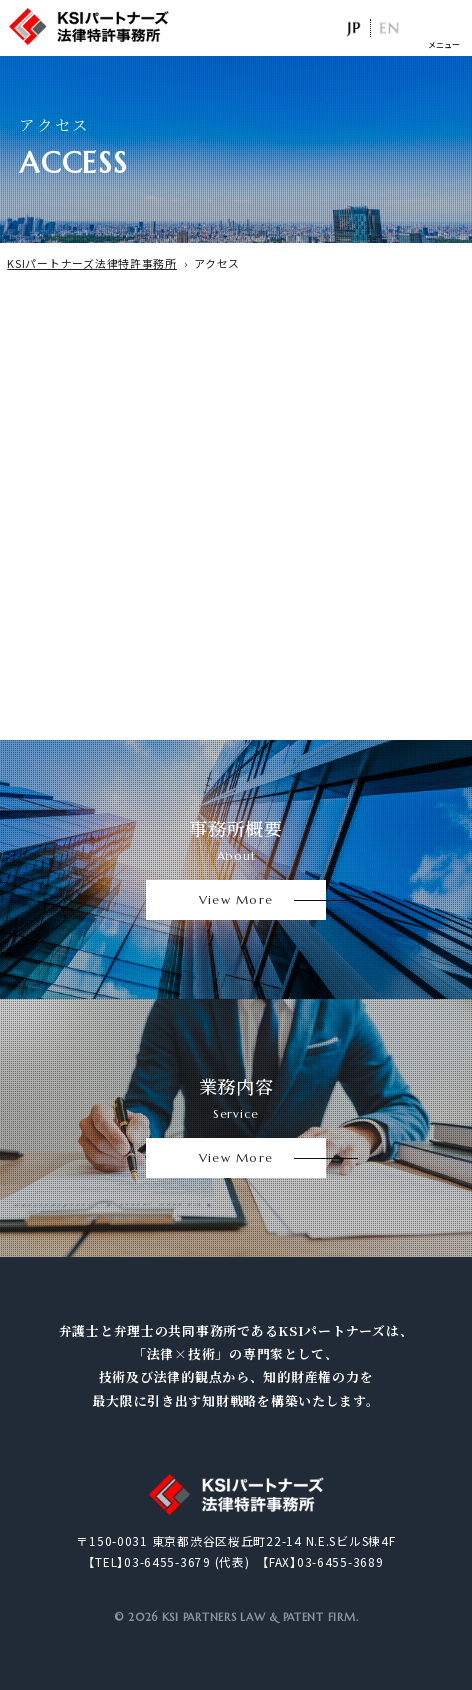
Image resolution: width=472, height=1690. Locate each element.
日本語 (352, 28)
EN (388, 28)
